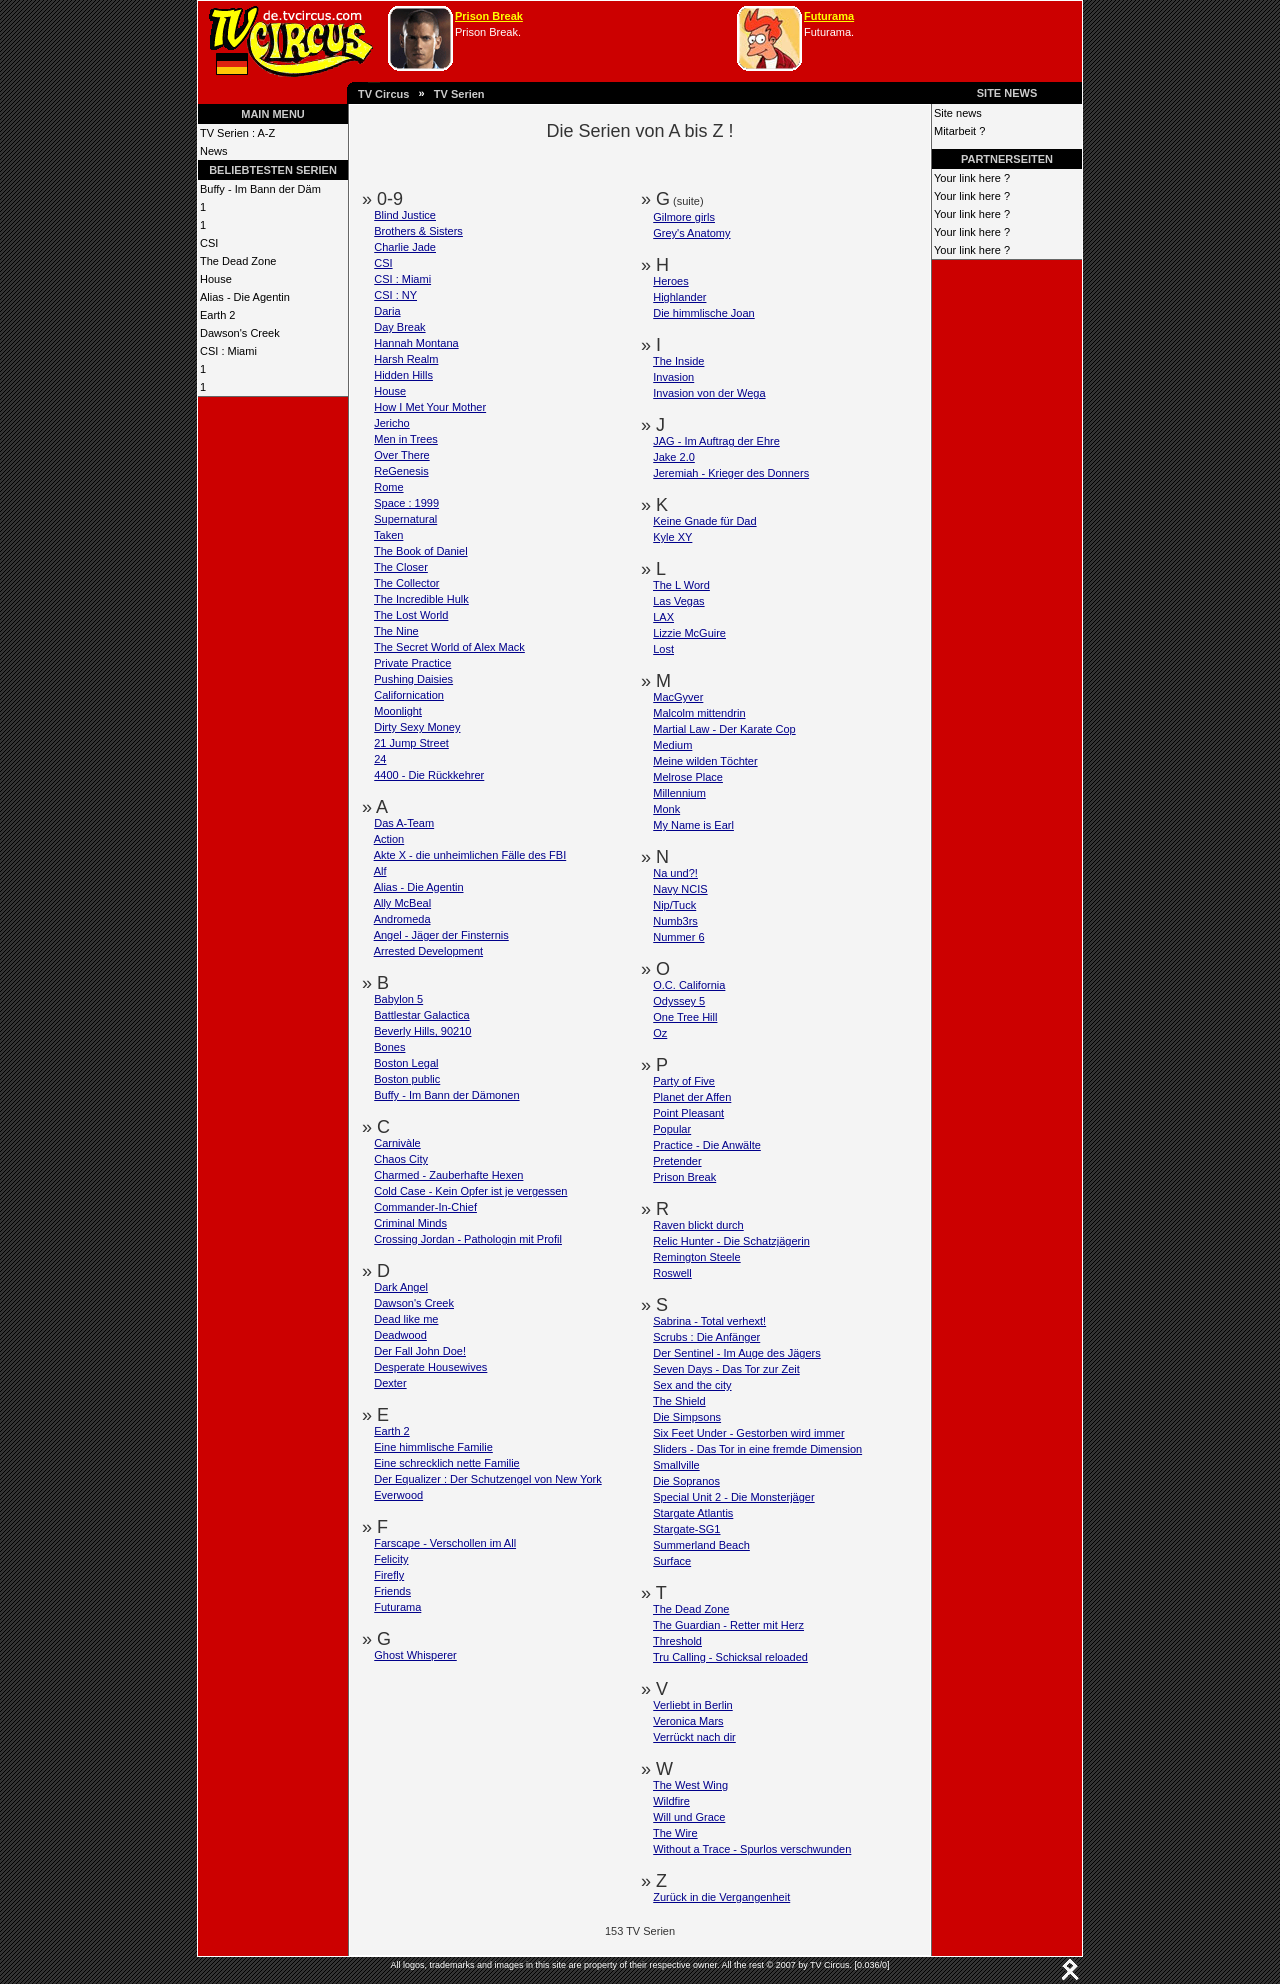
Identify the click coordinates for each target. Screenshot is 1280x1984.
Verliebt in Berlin (693, 1705)
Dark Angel (401, 1287)
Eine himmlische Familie (433, 1447)
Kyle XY (672, 537)
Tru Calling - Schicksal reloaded (730, 1657)
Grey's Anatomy (691, 233)
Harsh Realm (406, 359)
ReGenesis (401, 471)
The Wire (675, 1833)
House (216, 279)
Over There (401, 455)
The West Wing (690, 1785)
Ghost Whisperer (415, 1655)
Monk (666, 809)
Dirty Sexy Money (417, 727)
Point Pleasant (688, 1113)
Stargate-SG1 (686, 1529)
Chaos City (401, 1159)
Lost (663, 649)
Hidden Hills (403, 375)
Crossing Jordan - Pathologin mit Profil (468, 1239)
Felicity (391, 1559)
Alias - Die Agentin (245, 297)
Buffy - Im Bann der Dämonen (446, 1095)
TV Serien (459, 94)
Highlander (679, 297)
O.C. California (689, 985)
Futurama (829, 16)
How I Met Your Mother (430, 407)
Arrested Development (428, 951)
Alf (380, 871)
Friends (392, 1591)
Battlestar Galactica (421, 1015)
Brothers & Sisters (418, 231)
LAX (663, 617)
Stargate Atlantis (693, 1513)
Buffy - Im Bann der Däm (260, 189)
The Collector (406, 583)
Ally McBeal (402, 903)
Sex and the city (692, 1385)
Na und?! (675, 873)
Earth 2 (217, 315)
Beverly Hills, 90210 (422, 1031)
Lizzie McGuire (689, 633)
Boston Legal (406, 1063)
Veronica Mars (688, 1721)
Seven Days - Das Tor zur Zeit (726, 1369)
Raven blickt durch (698, 1225)
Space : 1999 (406, 503)
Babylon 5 (398, 999)
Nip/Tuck (674, 905)
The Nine (396, 631)
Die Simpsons (687, 1417)
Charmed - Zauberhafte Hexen (448, 1175)
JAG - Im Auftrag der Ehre (716, 441)
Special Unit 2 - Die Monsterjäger (733, 1497)
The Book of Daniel (421, 551)
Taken (388, 535)
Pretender (677, 1161)
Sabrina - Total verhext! (709, 1321)
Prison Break (489, 16)
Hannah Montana (416, 343)
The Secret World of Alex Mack (449, 647)
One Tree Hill (685, 1017)
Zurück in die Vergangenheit (721, 1897)
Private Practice (412, 663)
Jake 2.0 (674, 457)
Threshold (677, 1641)
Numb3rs (675, 921)
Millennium (679, 793)
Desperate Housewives (430, 1367)
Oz (660, 1033)
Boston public (407, 1079)
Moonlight (398, 711)
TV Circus (383, 94)
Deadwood (400, 1335)
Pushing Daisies (413, 679)
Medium (672, 745)
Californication (409, 695)
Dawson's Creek (240, 333)
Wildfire (671, 1801)
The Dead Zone (238, 261)
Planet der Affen (692, 1097)
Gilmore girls (684, 217)
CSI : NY (395, 295)
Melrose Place (688, 777)
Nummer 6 (678, 937)
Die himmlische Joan (703, 313)
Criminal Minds (410, 1223)
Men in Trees (406, 439)
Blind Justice (405, 215)
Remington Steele (696, 1257)
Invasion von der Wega (709, 393)
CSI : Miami (228, 351)
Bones (389, 1047)
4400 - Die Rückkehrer (429, 775)
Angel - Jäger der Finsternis (441, 935)
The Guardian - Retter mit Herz (728, 1625)
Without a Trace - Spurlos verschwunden (752, 1849)
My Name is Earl (693, 825)
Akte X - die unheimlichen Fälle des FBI (470, 855)
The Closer (401, 567)
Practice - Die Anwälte (707, 1145)
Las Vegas (678, 601)
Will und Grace (689, 1817)
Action (389, 839)
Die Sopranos (686, 1481)
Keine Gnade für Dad (704, 521)
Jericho (391, 423)
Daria (387, 311)
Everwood (398, 1495)
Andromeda (402, 919)
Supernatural (405, 519)
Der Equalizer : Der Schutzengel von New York (487, 1479)
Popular (672, 1129)
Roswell (672, 1273)
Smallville (676, 1465)
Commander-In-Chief (425, 1207)
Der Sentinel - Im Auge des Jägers (737, 1353)
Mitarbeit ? (959, 131)
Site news (958, 113)
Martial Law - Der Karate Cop (724, 729)
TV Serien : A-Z (237, 133)
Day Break (399, 327)
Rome (388, 487)
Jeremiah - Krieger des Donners (731, 473)
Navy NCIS (680, 889)
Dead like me (406, 1319)
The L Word (681, 585)
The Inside (678, 361)
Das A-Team (404, 823)
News (214, 151)
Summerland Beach (701, 1545)
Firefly (389, 1575)
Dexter (390, 1383)
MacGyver (678, 697)
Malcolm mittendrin (699, 713)
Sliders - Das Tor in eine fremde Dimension (757, 1449)
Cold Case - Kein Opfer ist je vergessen (470, 1191)
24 (380, 759)
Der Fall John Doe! (420, 1351)
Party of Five (684, 1081)
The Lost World (411, 615)
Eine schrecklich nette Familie (447, 1463)
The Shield (679, 1401)
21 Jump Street (411, 743)
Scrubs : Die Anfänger (706, 1337)
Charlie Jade (405, 247)
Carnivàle (397, 1143)
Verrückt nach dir (694, 1737)
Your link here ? (972, 178)
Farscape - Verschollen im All (445, 1543)
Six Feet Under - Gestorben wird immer (748, 1433)
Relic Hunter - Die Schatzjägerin (731, 1241)
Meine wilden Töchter (705, 761)
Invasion (673, 377)
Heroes (670, 281)
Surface (672, 1561)
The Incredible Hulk (421, 599)
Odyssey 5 (679, 1001)
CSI (209, 243)
